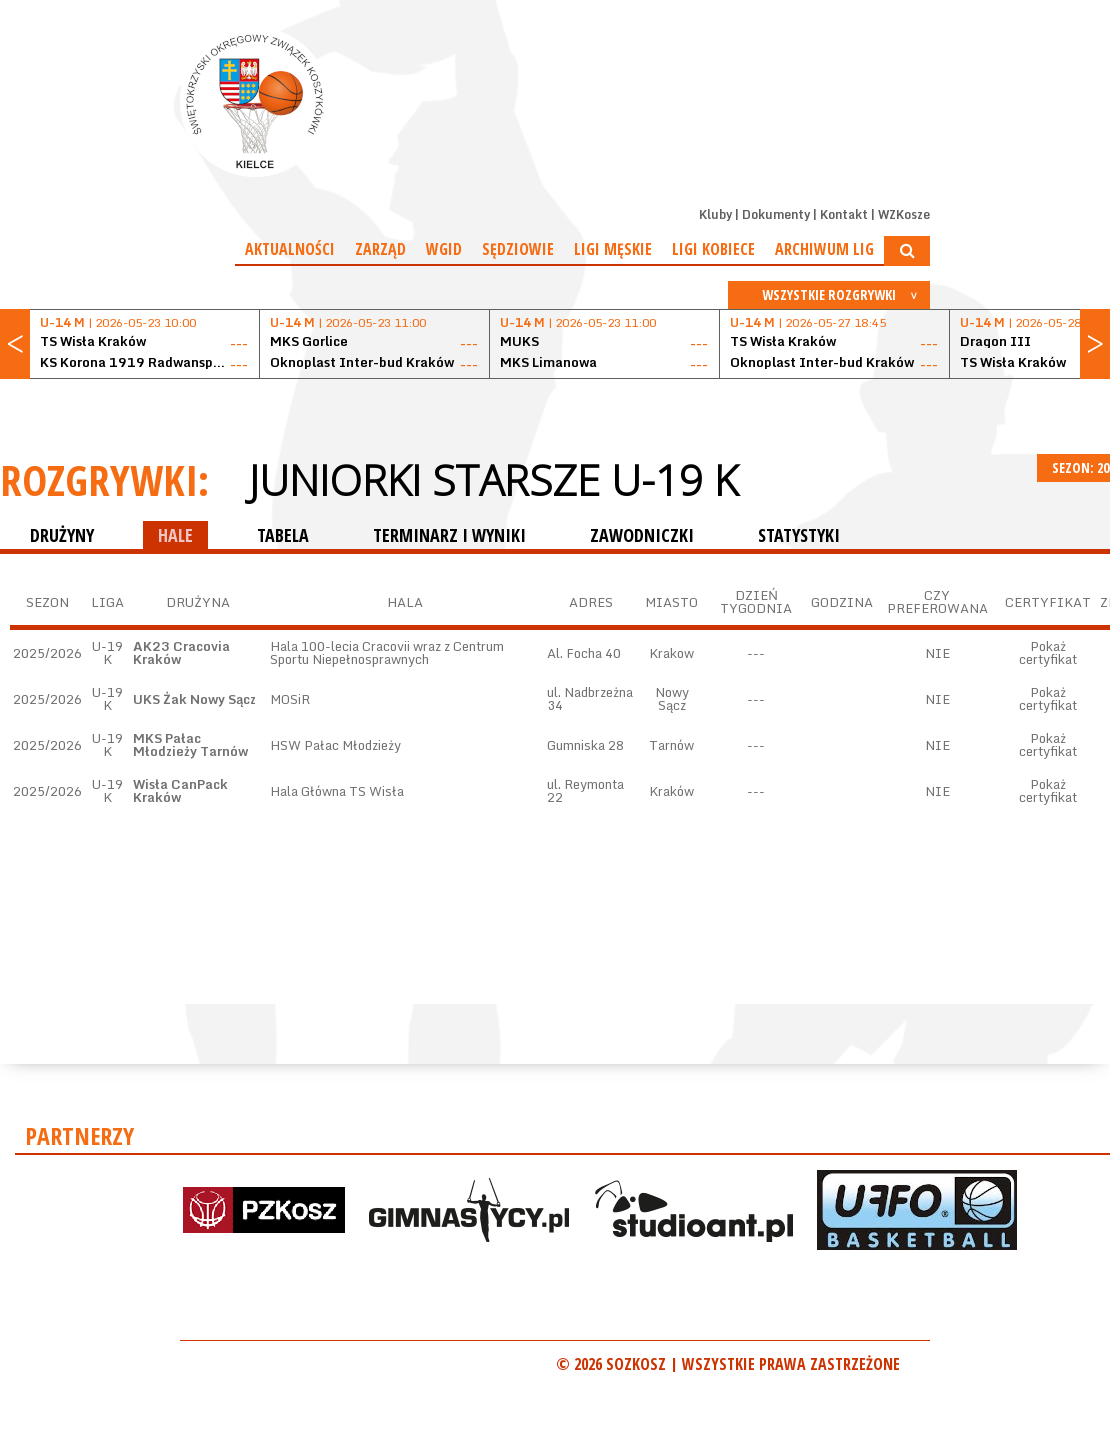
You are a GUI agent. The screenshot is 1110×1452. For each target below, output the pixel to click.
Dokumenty (776, 214)
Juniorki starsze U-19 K (493, 480)
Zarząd (380, 249)
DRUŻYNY (62, 535)
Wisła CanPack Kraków (180, 790)
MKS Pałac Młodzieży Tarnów (190, 744)
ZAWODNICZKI (642, 535)
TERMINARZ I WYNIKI (449, 535)
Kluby (715, 214)
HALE (175, 535)
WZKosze (904, 214)
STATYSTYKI (799, 535)
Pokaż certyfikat (1048, 652)
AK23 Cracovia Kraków (181, 652)
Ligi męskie (613, 249)
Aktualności (290, 249)
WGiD (444, 249)
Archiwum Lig (824, 249)
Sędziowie (518, 249)
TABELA (283, 535)
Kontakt (844, 214)
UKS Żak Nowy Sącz (194, 699)
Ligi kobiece (713, 249)
